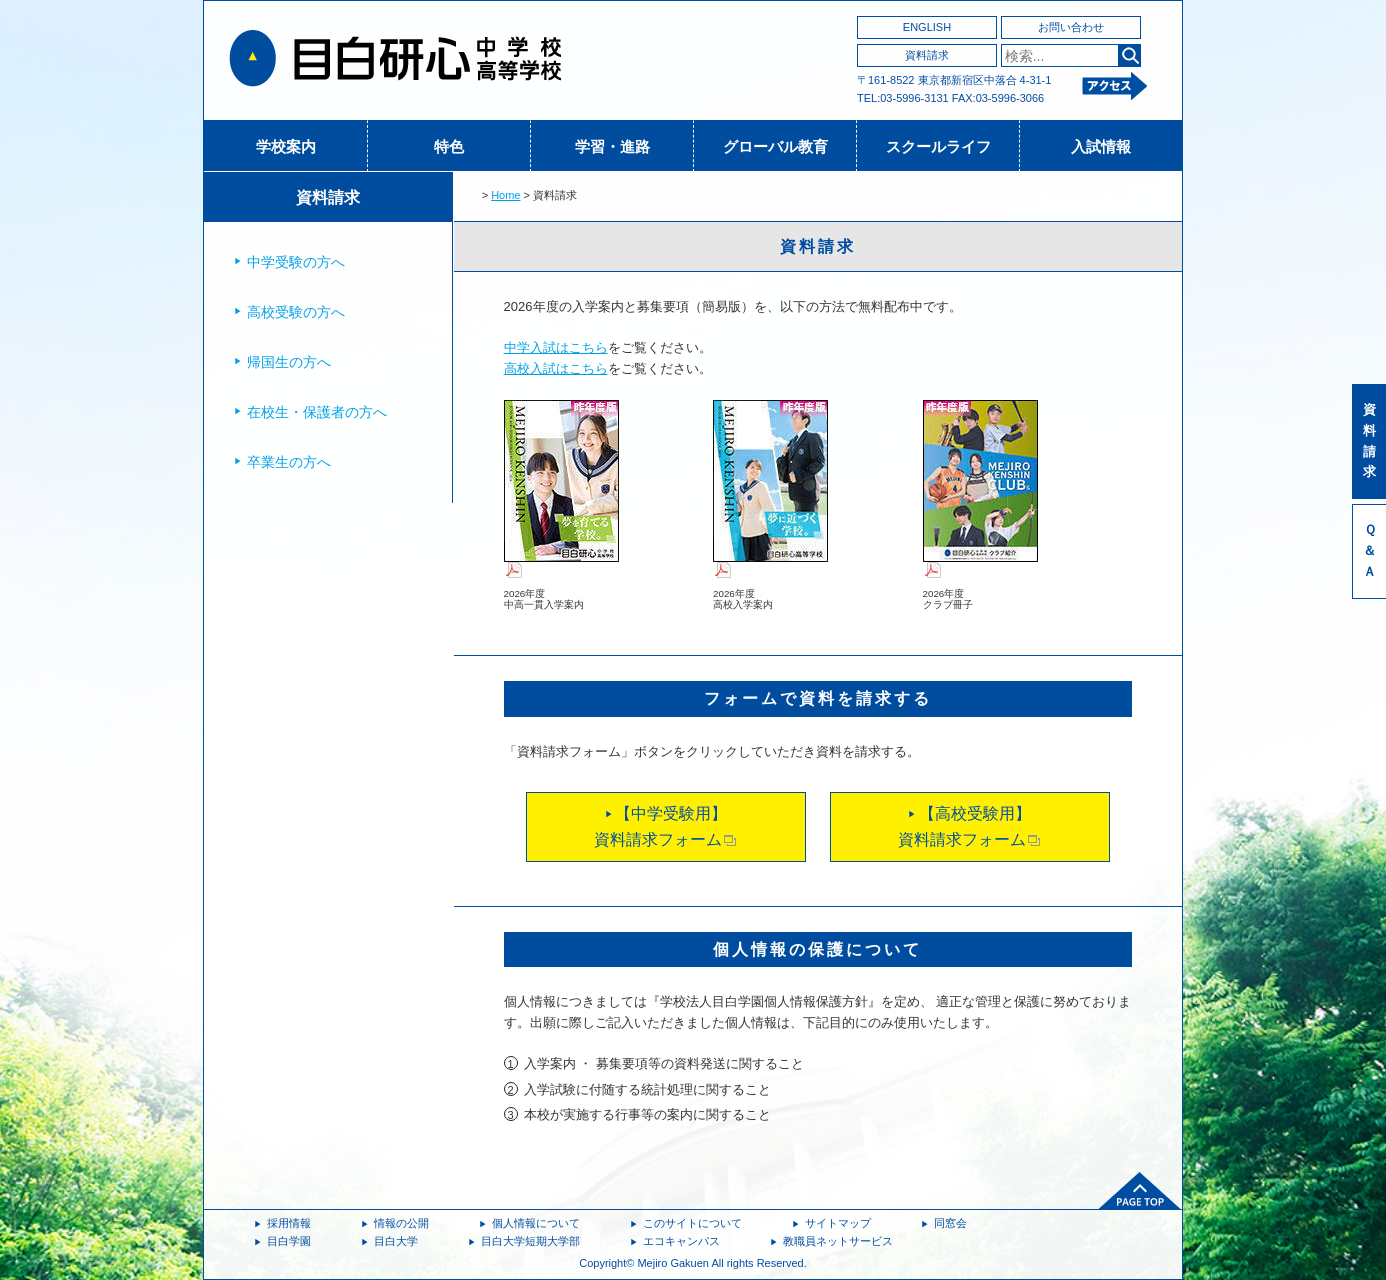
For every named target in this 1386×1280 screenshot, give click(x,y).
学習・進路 (612, 146)
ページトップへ (1140, 1191)
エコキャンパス (681, 1241)
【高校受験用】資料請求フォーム (969, 826)
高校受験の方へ (296, 312)
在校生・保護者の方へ (317, 412)
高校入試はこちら (556, 368)
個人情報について (536, 1223)
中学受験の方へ (296, 262)
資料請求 (927, 55)
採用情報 (289, 1223)
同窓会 (950, 1223)
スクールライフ (938, 146)
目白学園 (289, 1241)
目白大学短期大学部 (530, 1241)
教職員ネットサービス (838, 1241)
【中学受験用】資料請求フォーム (665, 826)
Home (505, 195)
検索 (1129, 55)
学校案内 (286, 146)
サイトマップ (838, 1223)
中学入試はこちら (556, 347)
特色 (449, 146)
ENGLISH (927, 27)
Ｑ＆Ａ (1369, 550)
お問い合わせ (1071, 27)
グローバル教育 (775, 146)
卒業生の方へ (289, 462)
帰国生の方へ (289, 362)
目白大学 (396, 1241)
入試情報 (1101, 146)
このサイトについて (692, 1223)
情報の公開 (401, 1223)
